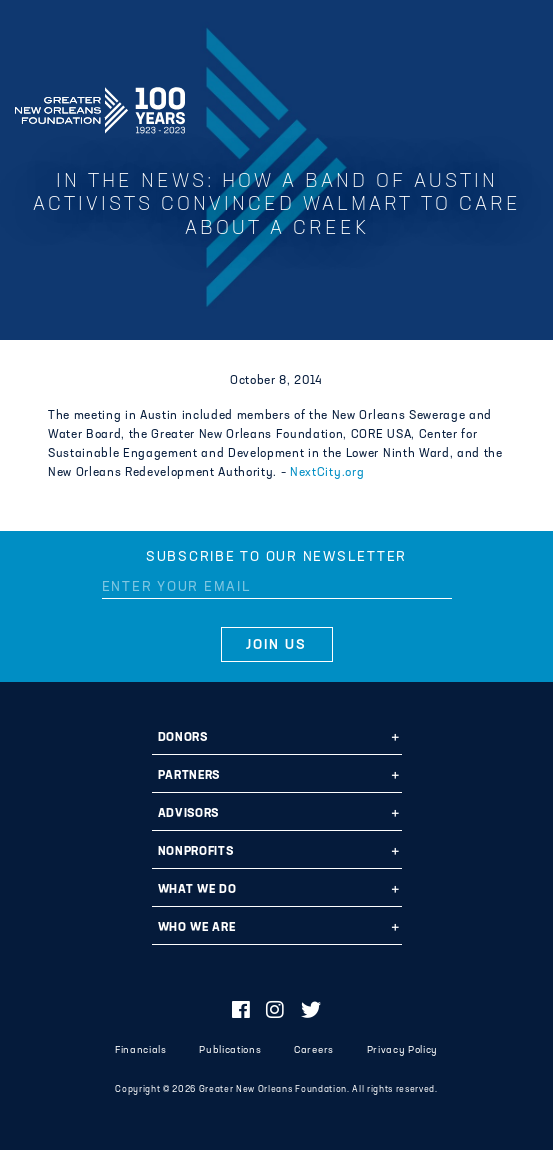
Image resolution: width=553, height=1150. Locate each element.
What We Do (197, 890)
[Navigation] (521, 107)
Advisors (188, 814)
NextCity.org (327, 473)
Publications (230, 1050)
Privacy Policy (402, 1050)
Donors (183, 738)
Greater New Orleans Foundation (100, 104)
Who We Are (197, 928)
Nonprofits (196, 852)
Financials (141, 1050)
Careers (314, 1050)
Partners (189, 776)
